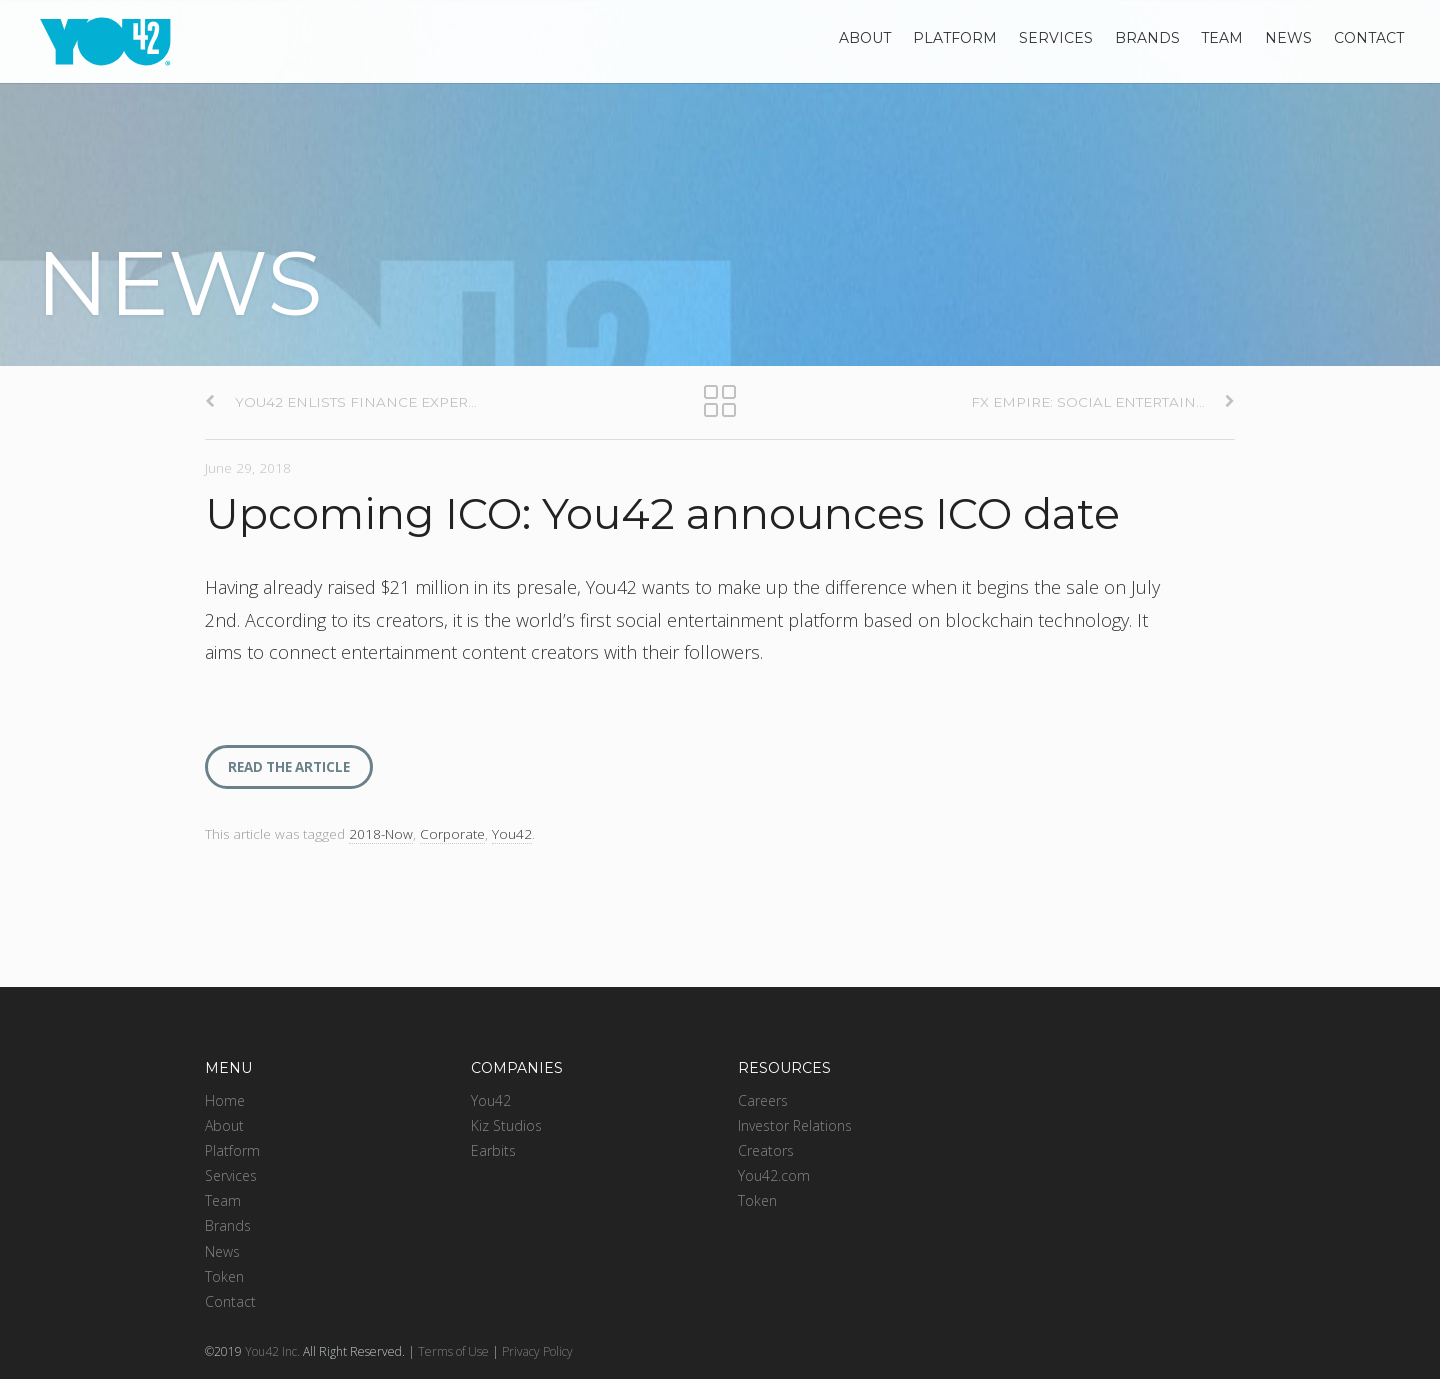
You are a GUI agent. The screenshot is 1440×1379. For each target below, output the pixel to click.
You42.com (774, 1175)
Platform (955, 38)
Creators (766, 1150)
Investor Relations (795, 1125)
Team (1222, 38)
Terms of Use (453, 1351)
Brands (1147, 38)
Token (224, 1276)
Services (1056, 38)
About (865, 38)
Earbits (493, 1150)
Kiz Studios (506, 1125)
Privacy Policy (537, 1351)
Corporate (452, 834)
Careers (763, 1100)
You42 (512, 834)
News (1288, 38)
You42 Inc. (272, 1351)
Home (225, 1100)
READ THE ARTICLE (289, 767)
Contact (1369, 38)
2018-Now (381, 834)
